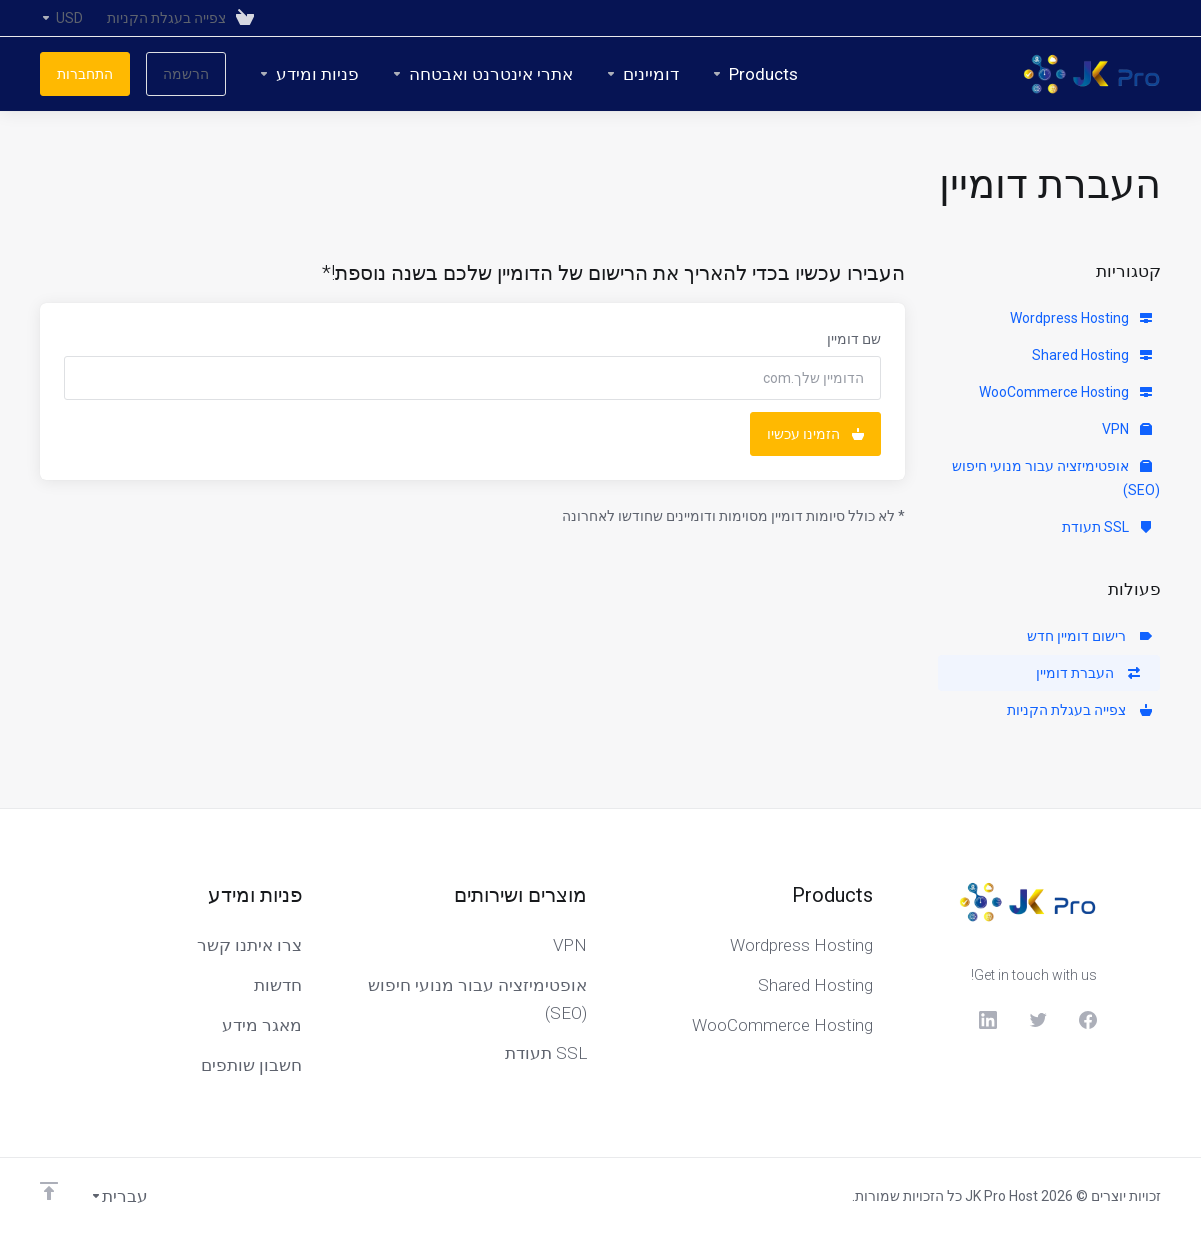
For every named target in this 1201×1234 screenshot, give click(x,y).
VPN (1127, 429)
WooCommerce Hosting (1065, 392)
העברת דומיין (1088, 673)
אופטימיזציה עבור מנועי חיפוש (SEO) (1056, 478)
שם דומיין (854, 339)
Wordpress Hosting (1081, 318)
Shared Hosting (1092, 355)
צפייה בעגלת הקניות (1079, 710)
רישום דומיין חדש (1089, 636)
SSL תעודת (1107, 527)
